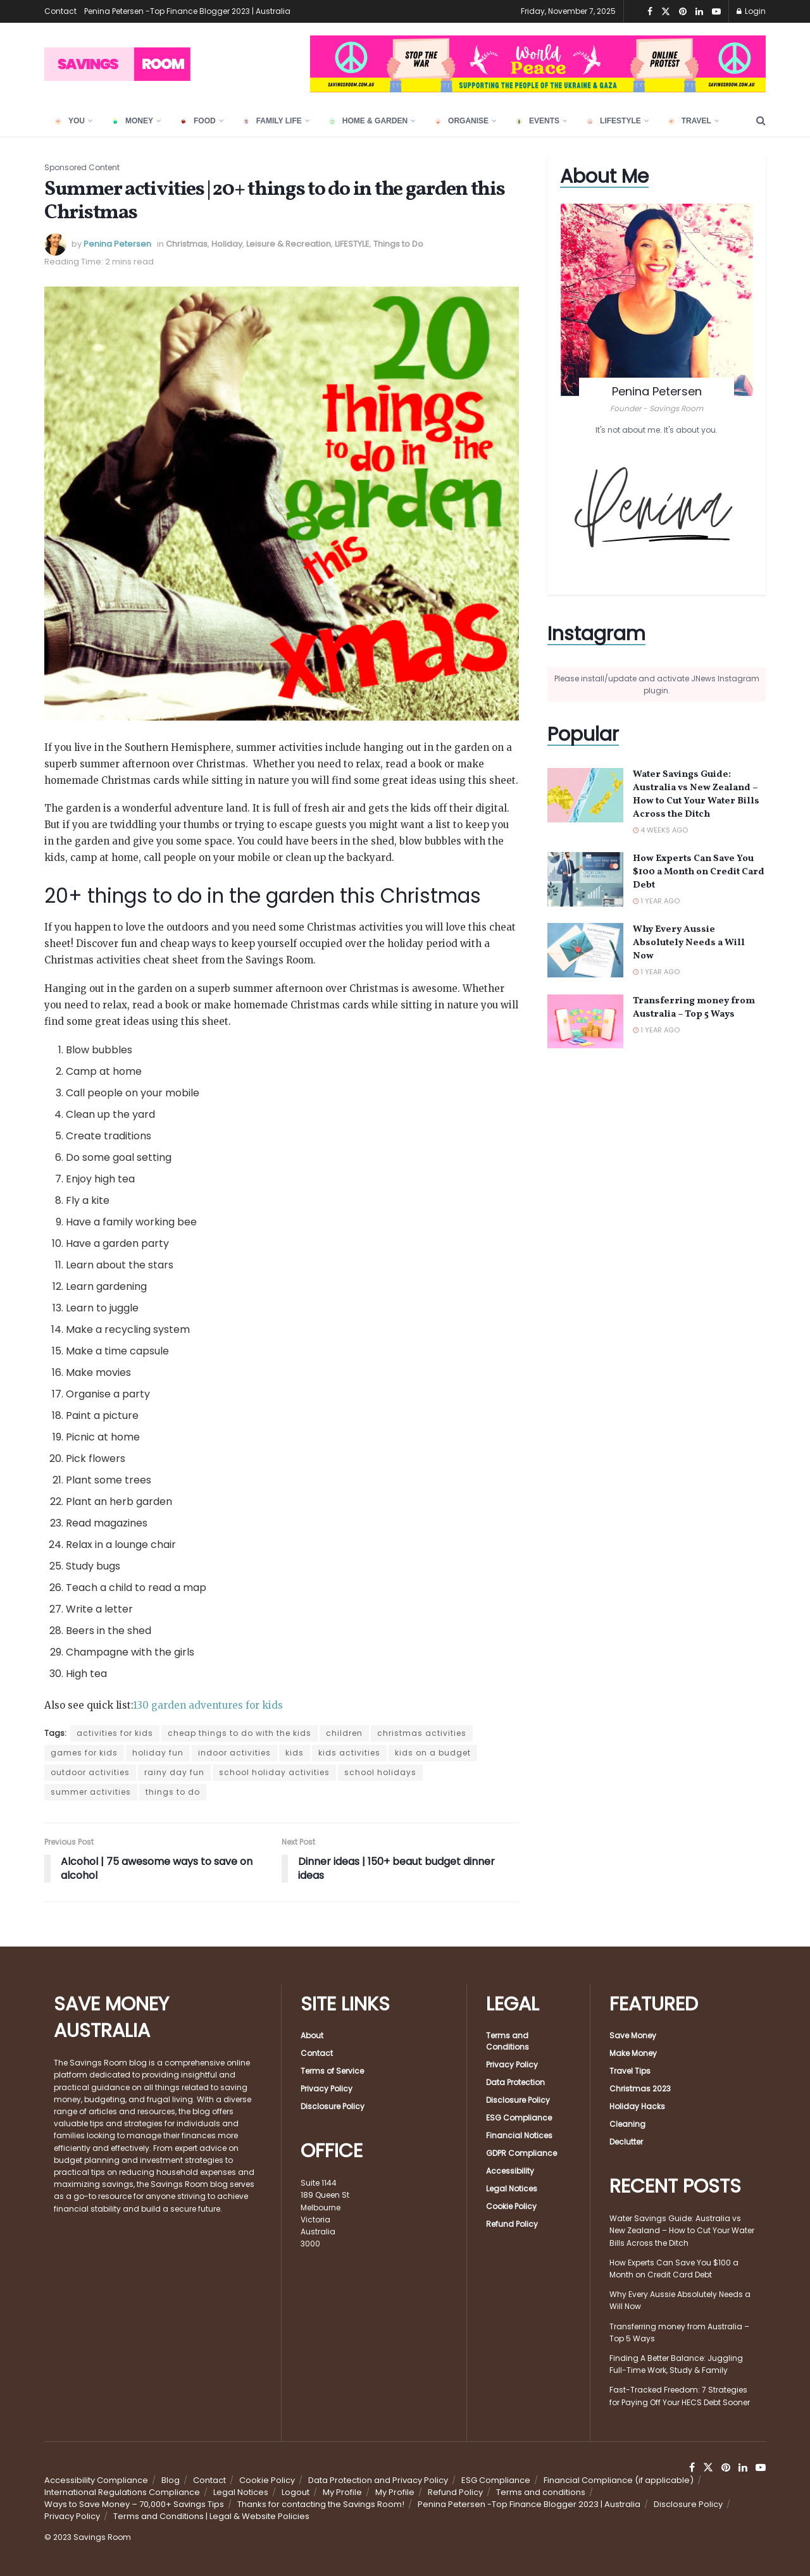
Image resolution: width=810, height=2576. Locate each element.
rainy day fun (174, 1772)
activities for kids (115, 1733)
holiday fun (158, 1752)
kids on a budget (433, 1752)
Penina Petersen (117, 244)
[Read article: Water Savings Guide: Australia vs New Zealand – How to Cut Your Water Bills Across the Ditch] (585, 795)
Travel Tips (630, 2070)
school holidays (380, 1772)
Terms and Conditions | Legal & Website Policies (211, 2516)
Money (132, 120)
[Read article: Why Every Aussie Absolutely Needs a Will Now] (585, 950)
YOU (69, 120)
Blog (170, 2480)
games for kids (84, 1752)
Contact (60, 11)
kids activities (349, 1752)
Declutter (626, 2141)
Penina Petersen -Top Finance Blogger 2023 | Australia (187, 11)
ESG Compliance (519, 2117)
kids (294, 1752)
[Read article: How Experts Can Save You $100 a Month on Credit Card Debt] (585, 879)
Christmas (187, 244)
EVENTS (537, 120)
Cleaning (627, 2124)
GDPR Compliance (521, 2153)
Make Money (633, 2053)
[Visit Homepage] (117, 64)
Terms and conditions (540, 2492)
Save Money (632, 2035)
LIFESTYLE (613, 120)
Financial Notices (519, 2135)
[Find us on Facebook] (692, 2467)
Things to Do (398, 244)
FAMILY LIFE (272, 120)
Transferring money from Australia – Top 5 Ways (694, 1007)
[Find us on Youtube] (761, 2467)
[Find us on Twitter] (708, 2467)
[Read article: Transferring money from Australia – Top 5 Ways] (585, 1021)
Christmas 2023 (640, 2088)
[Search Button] (761, 121)
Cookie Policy (511, 2206)
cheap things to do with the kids (239, 1733)
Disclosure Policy (332, 2106)
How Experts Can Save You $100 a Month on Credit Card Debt (698, 872)
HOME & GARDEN (368, 120)
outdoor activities (90, 1772)
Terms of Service (332, 2070)
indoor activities (234, 1752)
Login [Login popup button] (751, 11)
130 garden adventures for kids (208, 1705)
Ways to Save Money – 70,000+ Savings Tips (134, 2504)
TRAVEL (689, 120)
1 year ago (656, 901)
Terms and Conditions (507, 2041)
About (312, 2035)
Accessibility (510, 2170)
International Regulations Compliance (122, 2492)
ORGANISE (461, 120)
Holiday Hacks (637, 2106)
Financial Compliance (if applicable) (619, 2480)
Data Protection (515, 2082)
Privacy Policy (326, 2088)
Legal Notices (511, 2188)
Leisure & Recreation (288, 244)
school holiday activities (274, 1772)
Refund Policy (512, 2224)
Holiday (226, 244)
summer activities (91, 1791)
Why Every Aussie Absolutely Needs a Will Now (689, 943)
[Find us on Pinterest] (725, 2467)
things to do (173, 1791)
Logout (295, 2492)
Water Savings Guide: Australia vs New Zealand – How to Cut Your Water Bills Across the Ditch (696, 794)
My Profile (342, 2492)
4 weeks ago (660, 830)
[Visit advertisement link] (538, 63)
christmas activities (421, 1733)
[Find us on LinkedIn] (742, 2467)
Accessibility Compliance (96, 2480)
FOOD (198, 120)
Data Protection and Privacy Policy (378, 2480)
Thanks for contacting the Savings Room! (320, 2504)
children (344, 1733)
